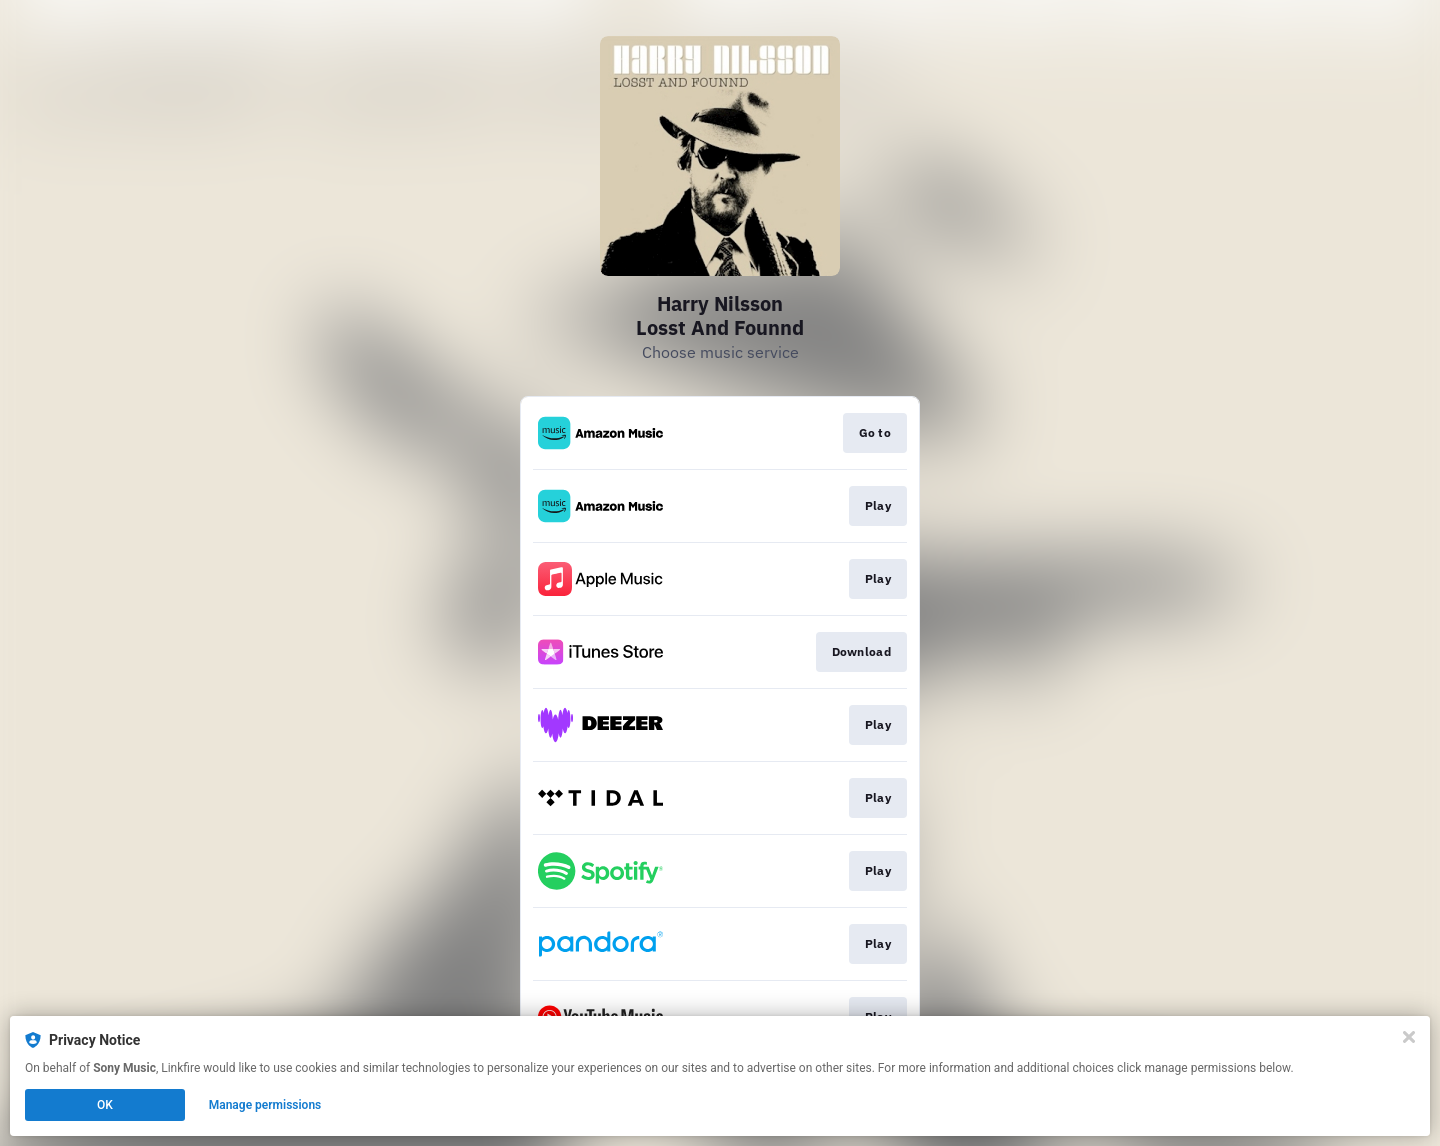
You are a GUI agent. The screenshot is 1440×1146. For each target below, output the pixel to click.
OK (105, 1105)
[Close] (1409, 1037)
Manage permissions (265, 1105)
